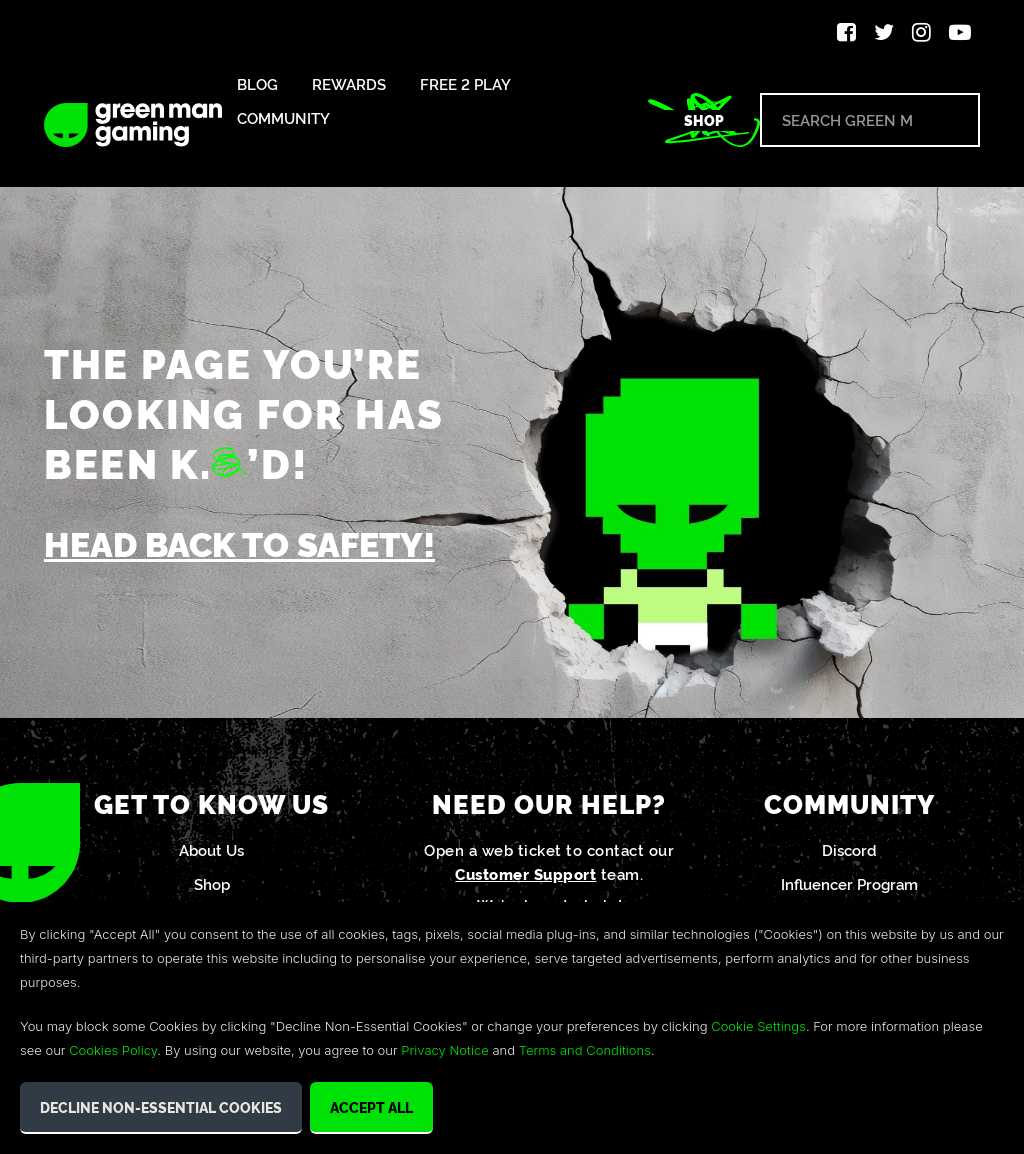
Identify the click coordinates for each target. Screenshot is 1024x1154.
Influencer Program (849, 883)
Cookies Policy (113, 1050)
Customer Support (525, 873)
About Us (211, 849)
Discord (849, 849)
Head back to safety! (239, 542)
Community (283, 118)
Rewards (349, 84)
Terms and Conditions (585, 1050)
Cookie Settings (758, 1026)
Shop (704, 120)
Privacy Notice (444, 1050)
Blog (257, 84)
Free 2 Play (465, 84)
